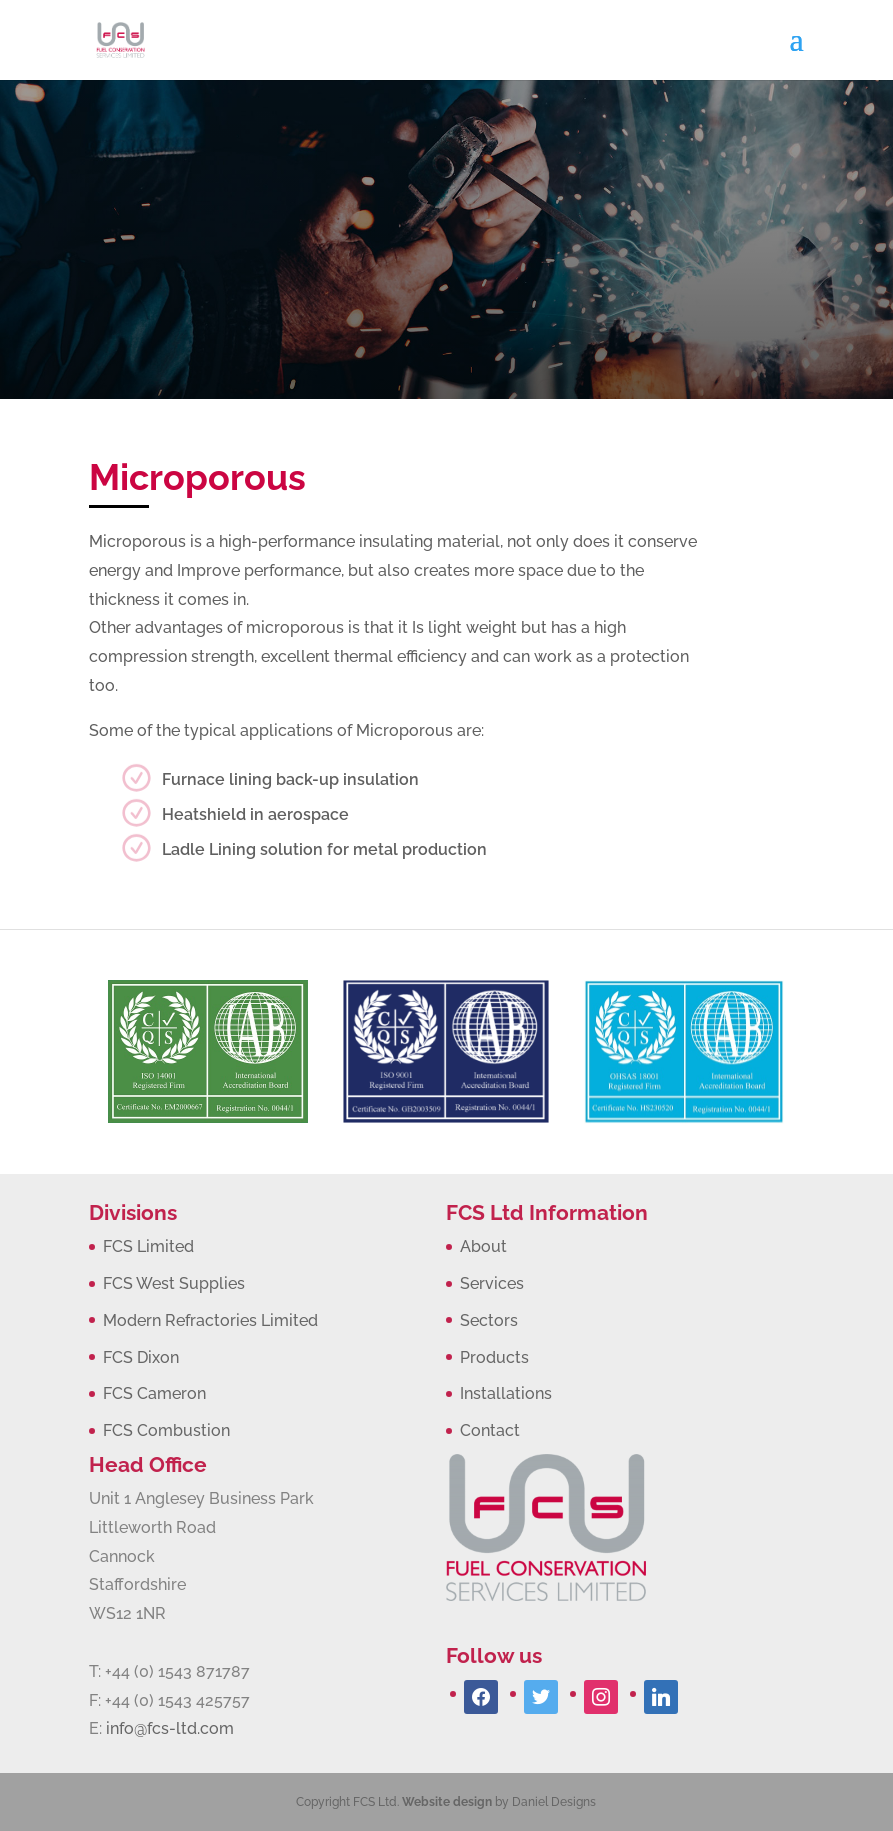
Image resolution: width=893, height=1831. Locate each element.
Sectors (489, 1320)
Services (492, 1283)
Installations (506, 1393)
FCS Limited (148, 1246)
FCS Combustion (166, 1430)
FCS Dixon (141, 1357)
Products (494, 1357)
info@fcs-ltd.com (170, 1728)
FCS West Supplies (174, 1283)
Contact (490, 1430)
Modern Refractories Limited (210, 1320)
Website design (447, 1802)
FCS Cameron (154, 1393)
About (483, 1246)
